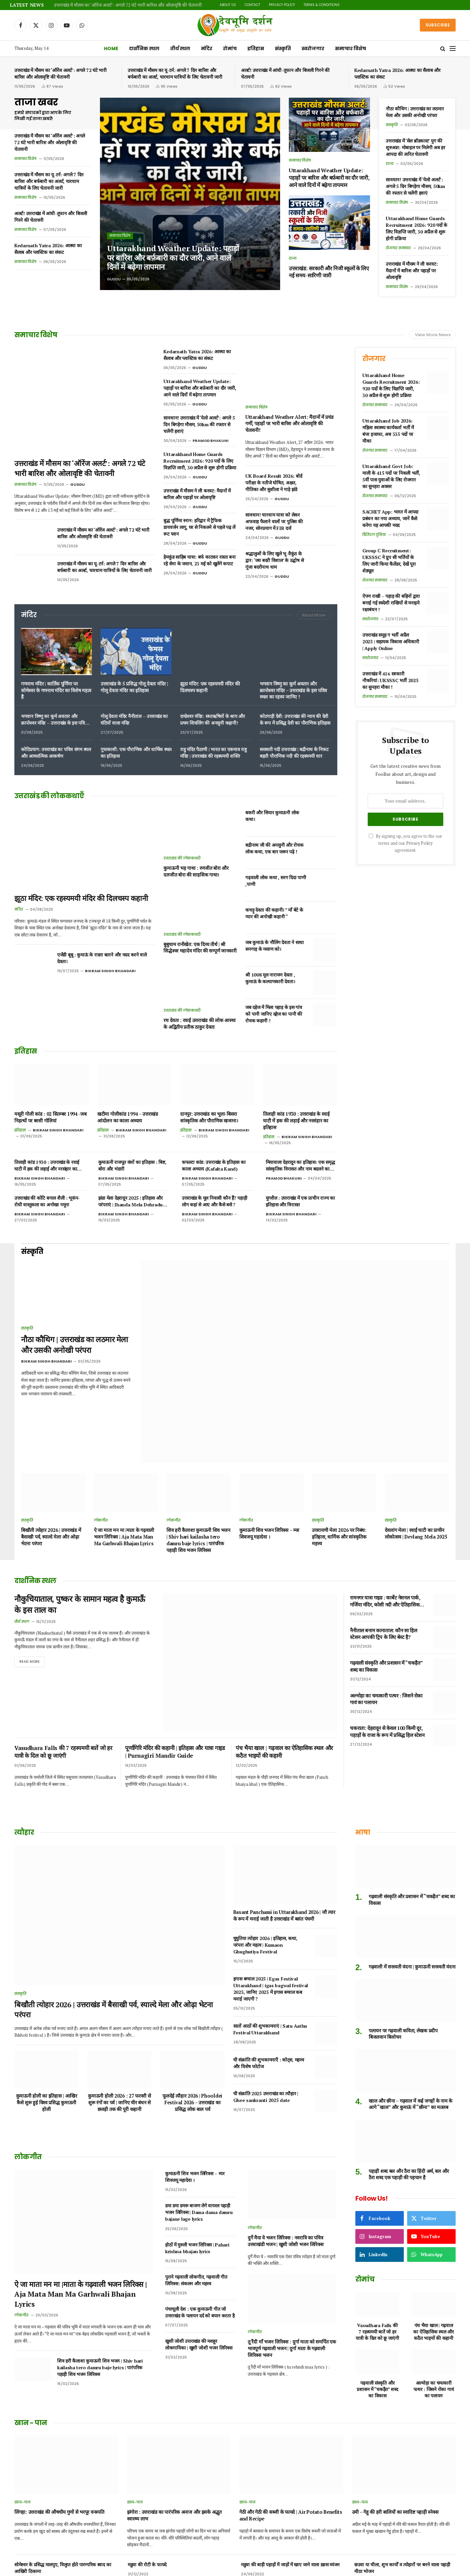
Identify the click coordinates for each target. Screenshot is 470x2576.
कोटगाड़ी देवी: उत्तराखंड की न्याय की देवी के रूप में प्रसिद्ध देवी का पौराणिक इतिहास (295, 719)
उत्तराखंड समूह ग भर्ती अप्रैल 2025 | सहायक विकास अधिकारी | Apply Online (390, 641)
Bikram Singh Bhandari (110, 971)
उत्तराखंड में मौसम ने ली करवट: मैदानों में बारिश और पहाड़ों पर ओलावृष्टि (412, 270)
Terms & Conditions (322, 4)
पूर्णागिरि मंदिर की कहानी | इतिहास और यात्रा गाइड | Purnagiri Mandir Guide (175, 1660)
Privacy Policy (282, 4)
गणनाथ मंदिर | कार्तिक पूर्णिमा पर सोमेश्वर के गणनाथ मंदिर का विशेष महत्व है (56, 690)
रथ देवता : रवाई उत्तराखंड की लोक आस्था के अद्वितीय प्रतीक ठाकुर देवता (199, 1023)
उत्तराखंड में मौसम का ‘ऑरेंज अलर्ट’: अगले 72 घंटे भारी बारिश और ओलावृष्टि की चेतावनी (128, 5)
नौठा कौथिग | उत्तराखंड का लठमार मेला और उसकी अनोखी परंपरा (415, 111)
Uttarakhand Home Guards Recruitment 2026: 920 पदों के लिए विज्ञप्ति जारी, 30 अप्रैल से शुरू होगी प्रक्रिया (416, 228)
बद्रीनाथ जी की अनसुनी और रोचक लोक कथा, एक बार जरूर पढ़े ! (274, 848)
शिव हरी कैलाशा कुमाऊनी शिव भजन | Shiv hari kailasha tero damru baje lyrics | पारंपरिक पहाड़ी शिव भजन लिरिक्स (198, 1487)
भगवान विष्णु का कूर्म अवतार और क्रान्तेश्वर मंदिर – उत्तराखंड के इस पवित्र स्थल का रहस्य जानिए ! (293, 690)
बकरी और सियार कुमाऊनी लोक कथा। (272, 815)
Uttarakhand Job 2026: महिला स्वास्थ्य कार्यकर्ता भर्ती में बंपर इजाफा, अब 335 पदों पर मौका (388, 431)
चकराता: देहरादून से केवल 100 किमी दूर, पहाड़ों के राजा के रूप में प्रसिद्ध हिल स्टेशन (387, 1678)
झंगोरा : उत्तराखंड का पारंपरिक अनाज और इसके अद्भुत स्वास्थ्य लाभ (174, 2424)
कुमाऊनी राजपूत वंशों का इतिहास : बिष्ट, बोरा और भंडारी (132, 1165)
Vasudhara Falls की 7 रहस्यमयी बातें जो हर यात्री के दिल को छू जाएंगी (63, 1660)
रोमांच (230, 48)
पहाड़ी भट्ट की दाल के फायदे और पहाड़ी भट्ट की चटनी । (399, 2505)
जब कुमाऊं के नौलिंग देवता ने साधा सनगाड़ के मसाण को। (274, 945)
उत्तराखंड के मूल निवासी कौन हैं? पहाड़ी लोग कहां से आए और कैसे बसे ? (214, 1201)
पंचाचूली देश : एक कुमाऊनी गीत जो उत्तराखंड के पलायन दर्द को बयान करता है (199, 2221)
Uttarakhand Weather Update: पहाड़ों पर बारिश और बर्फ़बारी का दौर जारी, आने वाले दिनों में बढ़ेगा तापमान (169, 257)
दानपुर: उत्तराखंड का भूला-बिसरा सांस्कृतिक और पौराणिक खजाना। (209, 1117)
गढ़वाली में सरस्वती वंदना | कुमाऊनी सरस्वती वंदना (412, 1876)
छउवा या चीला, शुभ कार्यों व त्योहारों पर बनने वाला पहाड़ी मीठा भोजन (402, 2476)
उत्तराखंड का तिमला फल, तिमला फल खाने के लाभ (56, 2505)
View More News (433, 335)
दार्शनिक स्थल (144, 48)
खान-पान (22, 2411)
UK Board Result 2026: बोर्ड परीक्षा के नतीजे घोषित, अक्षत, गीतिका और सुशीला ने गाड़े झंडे (273, 482)
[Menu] (453, 48)
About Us (228, 4)
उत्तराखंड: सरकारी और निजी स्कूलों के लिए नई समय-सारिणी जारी (329, 272)
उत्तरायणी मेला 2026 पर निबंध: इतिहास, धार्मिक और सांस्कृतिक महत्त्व (339, 1484)
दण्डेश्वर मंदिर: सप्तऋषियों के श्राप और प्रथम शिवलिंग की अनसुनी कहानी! (212, 719)
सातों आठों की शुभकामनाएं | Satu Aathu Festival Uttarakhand (270, 1938)
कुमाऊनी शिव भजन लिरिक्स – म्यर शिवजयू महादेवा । (269, 1480)
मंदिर (206, 48)
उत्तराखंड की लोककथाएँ (182, 858)
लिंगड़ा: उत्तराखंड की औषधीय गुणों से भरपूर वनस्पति (59, 2421)
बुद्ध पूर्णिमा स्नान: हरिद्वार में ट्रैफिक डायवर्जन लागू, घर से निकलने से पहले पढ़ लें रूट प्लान (199, 527)
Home (111, 48)
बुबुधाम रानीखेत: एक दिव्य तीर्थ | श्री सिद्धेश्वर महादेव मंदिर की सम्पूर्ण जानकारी (199, 947)
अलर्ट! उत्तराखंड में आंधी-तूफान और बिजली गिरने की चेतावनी (285, 73)
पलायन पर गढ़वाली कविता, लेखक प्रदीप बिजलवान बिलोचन (403, 1942)
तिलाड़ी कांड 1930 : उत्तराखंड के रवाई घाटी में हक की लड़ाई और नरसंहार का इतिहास (296, 1120)
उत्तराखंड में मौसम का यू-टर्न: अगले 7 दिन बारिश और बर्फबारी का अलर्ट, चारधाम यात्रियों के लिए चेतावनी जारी (175, 73)
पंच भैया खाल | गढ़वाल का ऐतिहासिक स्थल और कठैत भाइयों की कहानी (284, 1660)
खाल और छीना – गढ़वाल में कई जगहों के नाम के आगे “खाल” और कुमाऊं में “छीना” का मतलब (410, 2013)
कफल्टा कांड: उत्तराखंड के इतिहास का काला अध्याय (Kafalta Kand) (214, 1165)
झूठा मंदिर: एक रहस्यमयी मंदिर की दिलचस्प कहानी (210, 687)
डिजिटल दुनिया (374, 534)
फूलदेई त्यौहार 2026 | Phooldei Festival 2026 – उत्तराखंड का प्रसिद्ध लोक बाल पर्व (192, 2011)
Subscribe (438, 25)
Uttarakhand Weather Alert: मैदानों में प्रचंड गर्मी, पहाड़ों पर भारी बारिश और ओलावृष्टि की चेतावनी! (289, 423)
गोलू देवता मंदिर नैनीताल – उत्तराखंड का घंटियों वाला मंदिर (134, 719)
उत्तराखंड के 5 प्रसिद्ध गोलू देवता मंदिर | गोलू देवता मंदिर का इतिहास (134, 687)
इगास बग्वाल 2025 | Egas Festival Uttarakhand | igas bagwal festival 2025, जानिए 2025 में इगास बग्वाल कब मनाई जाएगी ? (270, 1898)
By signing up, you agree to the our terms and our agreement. (405, 843)
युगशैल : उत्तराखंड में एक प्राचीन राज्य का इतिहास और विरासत (300, 1201)
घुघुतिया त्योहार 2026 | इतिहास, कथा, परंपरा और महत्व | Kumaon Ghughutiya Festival (265, 1854)
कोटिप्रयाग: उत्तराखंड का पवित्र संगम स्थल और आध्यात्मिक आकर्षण (56, 752)
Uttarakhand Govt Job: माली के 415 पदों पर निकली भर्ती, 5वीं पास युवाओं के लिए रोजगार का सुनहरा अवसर (391, 476)
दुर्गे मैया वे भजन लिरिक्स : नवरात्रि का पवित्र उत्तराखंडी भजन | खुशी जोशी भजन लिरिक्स (285, 2150)
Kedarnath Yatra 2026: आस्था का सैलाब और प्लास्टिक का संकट (397, 73)
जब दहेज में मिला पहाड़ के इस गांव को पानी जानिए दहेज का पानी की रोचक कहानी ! (273, 1014)
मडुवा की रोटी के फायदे (147, 2473)
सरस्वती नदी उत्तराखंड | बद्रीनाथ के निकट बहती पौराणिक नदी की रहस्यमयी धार (294, 752)
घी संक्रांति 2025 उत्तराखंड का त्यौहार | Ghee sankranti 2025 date (265, 2006)
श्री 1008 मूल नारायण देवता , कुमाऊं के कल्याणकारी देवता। (270, 978)
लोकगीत (101, 1467)
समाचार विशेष (350, 48)
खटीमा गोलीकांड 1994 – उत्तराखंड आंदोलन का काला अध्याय (127, 1117)
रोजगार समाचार (398, 248)
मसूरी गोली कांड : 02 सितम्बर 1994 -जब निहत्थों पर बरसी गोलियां (50, 1117)
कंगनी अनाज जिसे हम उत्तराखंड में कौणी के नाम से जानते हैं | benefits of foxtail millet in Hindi (291, 2508)
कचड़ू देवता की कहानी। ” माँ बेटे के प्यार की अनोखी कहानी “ (274, 913)
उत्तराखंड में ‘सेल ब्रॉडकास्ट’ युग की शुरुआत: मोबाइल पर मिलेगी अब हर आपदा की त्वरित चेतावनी (415, 147)
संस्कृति (283, 48)
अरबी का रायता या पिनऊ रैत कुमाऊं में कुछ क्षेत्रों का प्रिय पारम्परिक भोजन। (288, 2540)
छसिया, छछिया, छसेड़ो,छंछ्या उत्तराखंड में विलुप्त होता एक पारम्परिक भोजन (176, 2508)
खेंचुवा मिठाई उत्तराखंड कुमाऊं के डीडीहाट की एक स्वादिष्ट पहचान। (402, 2540)
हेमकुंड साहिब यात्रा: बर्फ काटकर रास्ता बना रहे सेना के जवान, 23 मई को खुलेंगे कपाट (199, 560)
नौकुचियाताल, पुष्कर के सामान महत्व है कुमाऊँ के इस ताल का (79, 1553)
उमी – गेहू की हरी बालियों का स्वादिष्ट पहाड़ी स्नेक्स (395, 2421)
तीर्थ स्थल (180, 48)
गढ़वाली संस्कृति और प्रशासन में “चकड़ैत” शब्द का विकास (386, 1613)
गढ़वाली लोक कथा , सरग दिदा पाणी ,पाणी (275, 880)
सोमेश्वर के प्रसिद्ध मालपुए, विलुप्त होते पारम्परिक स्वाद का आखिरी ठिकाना (62, 2476)
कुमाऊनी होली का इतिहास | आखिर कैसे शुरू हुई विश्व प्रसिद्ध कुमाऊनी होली (46, 2011)
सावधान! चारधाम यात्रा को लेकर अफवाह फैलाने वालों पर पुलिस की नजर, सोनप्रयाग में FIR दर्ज (274, 521)
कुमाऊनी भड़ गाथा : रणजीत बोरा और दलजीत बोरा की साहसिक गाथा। (195, 871)
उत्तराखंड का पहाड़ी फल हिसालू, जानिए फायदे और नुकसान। (64, 2537)
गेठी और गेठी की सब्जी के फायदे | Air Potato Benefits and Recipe (290, 2424)
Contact (252, 4)
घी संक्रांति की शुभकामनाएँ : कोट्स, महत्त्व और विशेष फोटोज (268, 1972)
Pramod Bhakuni (211, 440)
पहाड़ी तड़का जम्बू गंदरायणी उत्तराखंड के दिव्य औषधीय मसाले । (173, 2540)
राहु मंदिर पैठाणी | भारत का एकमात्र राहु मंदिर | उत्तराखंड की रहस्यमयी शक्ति (213, 752)
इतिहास (255, 48)
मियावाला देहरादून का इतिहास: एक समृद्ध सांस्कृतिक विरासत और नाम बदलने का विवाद (300, 1165)
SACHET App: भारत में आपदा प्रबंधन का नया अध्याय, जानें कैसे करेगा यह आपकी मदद (390, 518)
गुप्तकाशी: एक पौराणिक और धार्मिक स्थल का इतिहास (136, 752)
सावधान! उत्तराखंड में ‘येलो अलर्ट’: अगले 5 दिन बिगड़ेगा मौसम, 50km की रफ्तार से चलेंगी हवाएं (415, 186)
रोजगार (373, 358)
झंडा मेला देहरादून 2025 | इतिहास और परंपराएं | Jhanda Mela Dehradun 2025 (131, 1201)
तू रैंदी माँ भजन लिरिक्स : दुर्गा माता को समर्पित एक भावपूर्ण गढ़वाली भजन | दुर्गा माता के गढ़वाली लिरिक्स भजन (292, 2257)
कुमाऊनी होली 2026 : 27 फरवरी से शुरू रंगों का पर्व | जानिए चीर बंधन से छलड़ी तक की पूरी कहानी (119, 2011)
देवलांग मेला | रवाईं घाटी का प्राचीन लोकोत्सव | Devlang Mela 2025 (416, 1480)
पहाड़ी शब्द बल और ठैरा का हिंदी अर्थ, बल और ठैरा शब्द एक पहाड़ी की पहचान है (409, 2083)
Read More (314, 615)
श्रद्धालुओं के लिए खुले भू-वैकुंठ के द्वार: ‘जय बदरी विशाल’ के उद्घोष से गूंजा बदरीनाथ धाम (274, 560)
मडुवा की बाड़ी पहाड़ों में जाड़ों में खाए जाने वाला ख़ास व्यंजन (290, 2473)
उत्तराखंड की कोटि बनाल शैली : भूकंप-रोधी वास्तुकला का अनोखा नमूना (47, 1201)
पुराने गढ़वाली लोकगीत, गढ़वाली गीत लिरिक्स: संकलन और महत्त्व (196, 2189)
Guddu (114, 279)
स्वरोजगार (313, 48)
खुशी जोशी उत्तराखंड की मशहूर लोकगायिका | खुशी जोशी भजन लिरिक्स (198, 2253)
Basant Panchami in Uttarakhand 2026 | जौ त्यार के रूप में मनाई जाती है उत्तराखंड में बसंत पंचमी (284, 1824)
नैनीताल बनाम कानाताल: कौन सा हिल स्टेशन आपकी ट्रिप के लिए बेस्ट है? (383, 1580)
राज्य (293, 258)
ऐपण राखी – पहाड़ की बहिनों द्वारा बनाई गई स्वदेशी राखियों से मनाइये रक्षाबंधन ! (391, 603)
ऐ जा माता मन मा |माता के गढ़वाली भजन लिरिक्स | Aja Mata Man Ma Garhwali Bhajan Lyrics (124, 1484)
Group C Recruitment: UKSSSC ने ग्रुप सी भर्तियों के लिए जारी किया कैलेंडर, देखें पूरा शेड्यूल (389, 560)
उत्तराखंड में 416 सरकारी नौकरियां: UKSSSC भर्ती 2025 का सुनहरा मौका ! (390, 680)
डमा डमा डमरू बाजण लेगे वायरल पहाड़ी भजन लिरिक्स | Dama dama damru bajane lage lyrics (199, 2121)
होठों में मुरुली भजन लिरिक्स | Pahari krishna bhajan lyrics (197, 2157)
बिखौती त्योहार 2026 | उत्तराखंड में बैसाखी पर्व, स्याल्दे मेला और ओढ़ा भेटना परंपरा (51, 1484)
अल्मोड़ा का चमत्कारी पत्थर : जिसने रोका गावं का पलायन (386, 1646)
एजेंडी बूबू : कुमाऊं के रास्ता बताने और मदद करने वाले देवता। (102, 957)
